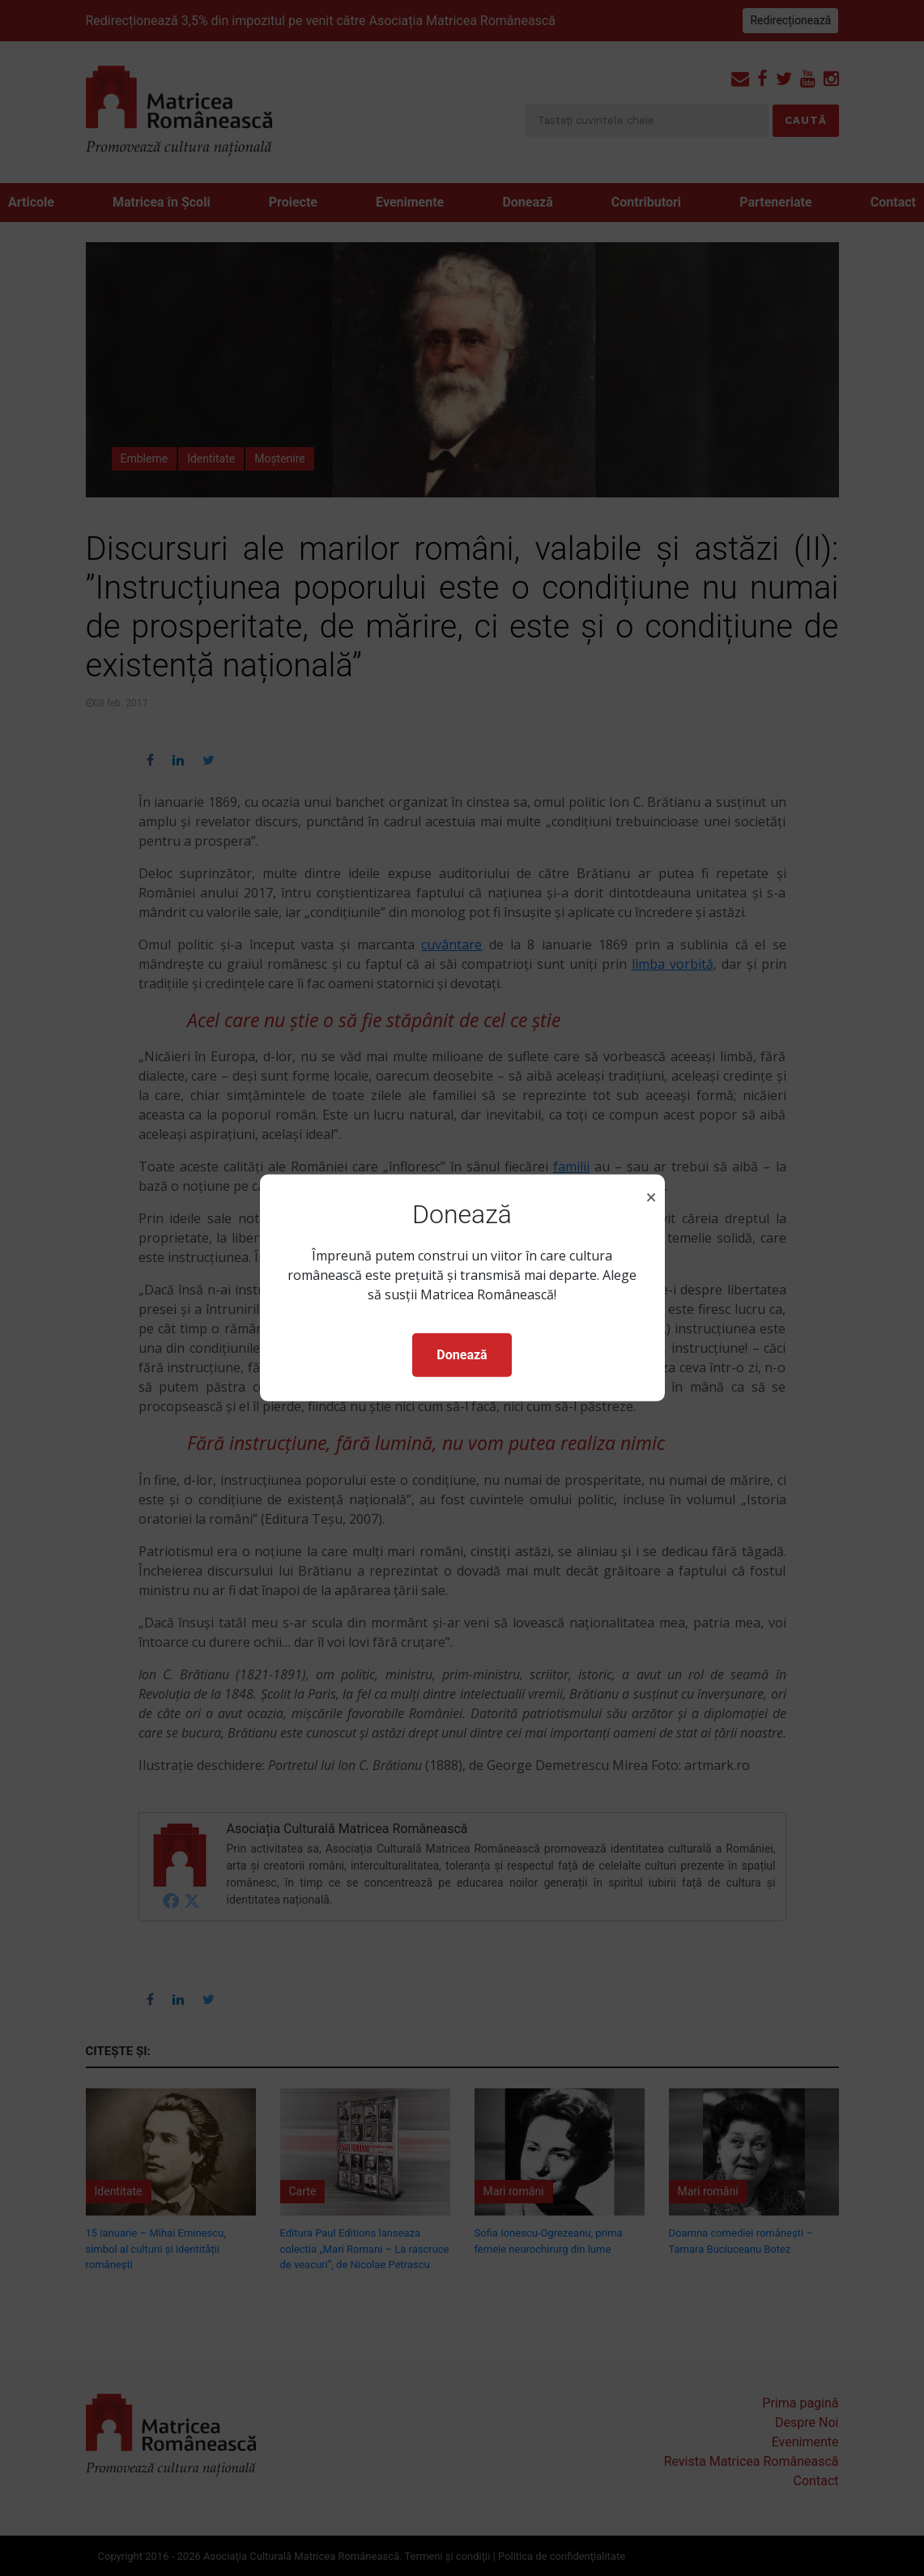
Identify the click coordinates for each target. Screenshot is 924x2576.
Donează (461, 1355)
